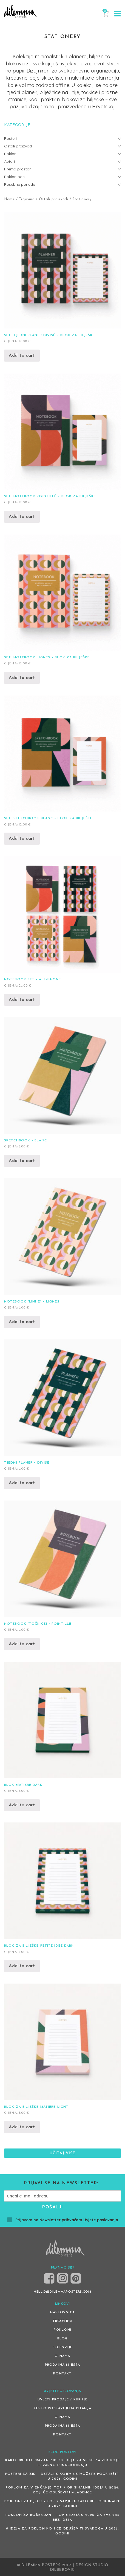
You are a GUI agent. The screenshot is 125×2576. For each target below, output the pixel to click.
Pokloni (10, 153)
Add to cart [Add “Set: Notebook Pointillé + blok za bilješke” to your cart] (22, 516)
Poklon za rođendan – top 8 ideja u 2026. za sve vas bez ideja (62, 2517)
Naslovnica (62, 2312)
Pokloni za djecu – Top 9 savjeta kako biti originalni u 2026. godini (62, 2504)
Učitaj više (62, 2153)
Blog (62, 2338)
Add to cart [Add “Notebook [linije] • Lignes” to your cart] (22, 1322)
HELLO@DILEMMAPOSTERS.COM (62, 2291)
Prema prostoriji (18, 169)
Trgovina (27, 199)
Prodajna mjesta (62, 2364)
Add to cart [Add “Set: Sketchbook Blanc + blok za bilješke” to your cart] (22, 838)
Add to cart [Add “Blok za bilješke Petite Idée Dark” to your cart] (22, 1966)
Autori (9, 161)
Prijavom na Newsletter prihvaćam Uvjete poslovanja (62, 2219)
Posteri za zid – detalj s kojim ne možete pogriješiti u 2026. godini (62, 2476)
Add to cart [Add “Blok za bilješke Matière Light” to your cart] (22, 2127)
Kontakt (62, 2373)
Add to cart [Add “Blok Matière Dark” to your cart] (22, 1805)
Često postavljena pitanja (62, 2408)
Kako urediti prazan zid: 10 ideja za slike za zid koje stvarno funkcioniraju (62, 2463)
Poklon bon (14, 176)
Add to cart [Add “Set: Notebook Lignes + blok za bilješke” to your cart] (22, 678)
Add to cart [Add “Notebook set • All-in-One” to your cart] (22, 1000)
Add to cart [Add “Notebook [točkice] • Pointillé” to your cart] (22, 1644)
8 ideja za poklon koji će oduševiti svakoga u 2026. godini (62, 2531)
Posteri (10, 138)
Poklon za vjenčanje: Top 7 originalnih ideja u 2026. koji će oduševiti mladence (62, 2490)
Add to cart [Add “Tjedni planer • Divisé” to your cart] (22, 1483)
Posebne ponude (19, 184)
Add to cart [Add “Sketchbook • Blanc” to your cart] (22, 1161)
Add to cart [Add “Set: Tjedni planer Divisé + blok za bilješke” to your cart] (22, 355)
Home (9, 199)
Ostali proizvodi (53, 199)
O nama (62, 2356)
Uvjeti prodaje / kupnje (62, 2399)
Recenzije (63, 2347)
